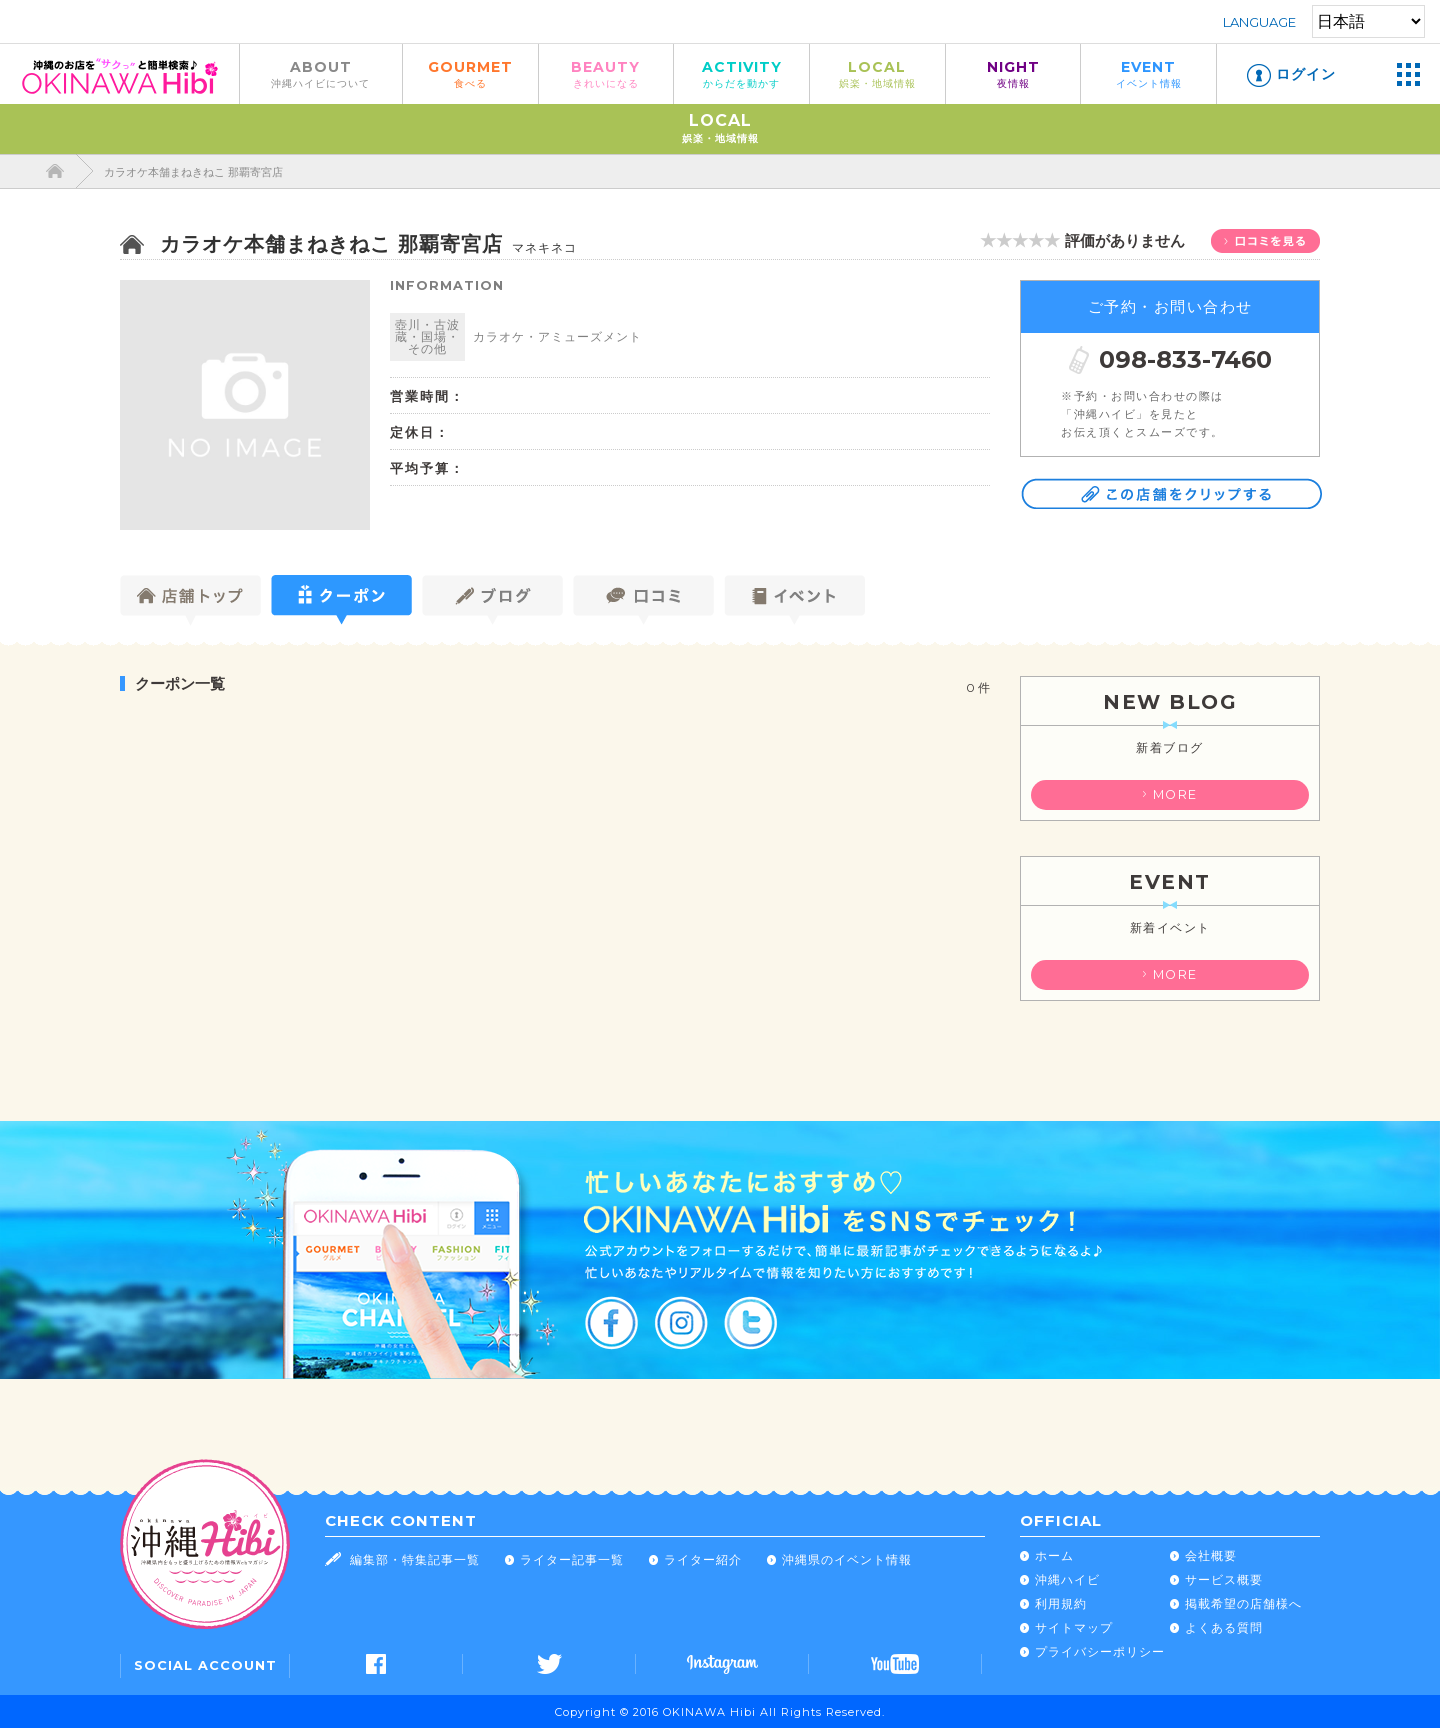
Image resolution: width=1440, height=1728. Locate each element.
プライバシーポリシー (1100, 1651)
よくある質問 (1224, 1627)
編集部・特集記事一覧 (415, 1559)
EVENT (1148, 73)
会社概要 (1211, 1555)
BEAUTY (606, 73)
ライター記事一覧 (572, 1559)
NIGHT (1013, 73)
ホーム (1054, 1555)
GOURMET (470, 73)
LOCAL (877, 73)
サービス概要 (1224, 1579)
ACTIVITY (741, 73)
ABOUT (321, 73)
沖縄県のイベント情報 (847, 1559)
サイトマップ (1074, 1627)
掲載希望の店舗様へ (1243, 1603)
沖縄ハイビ (1067, 1579)
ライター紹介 (703, 1559)
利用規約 (1061, 1603)
